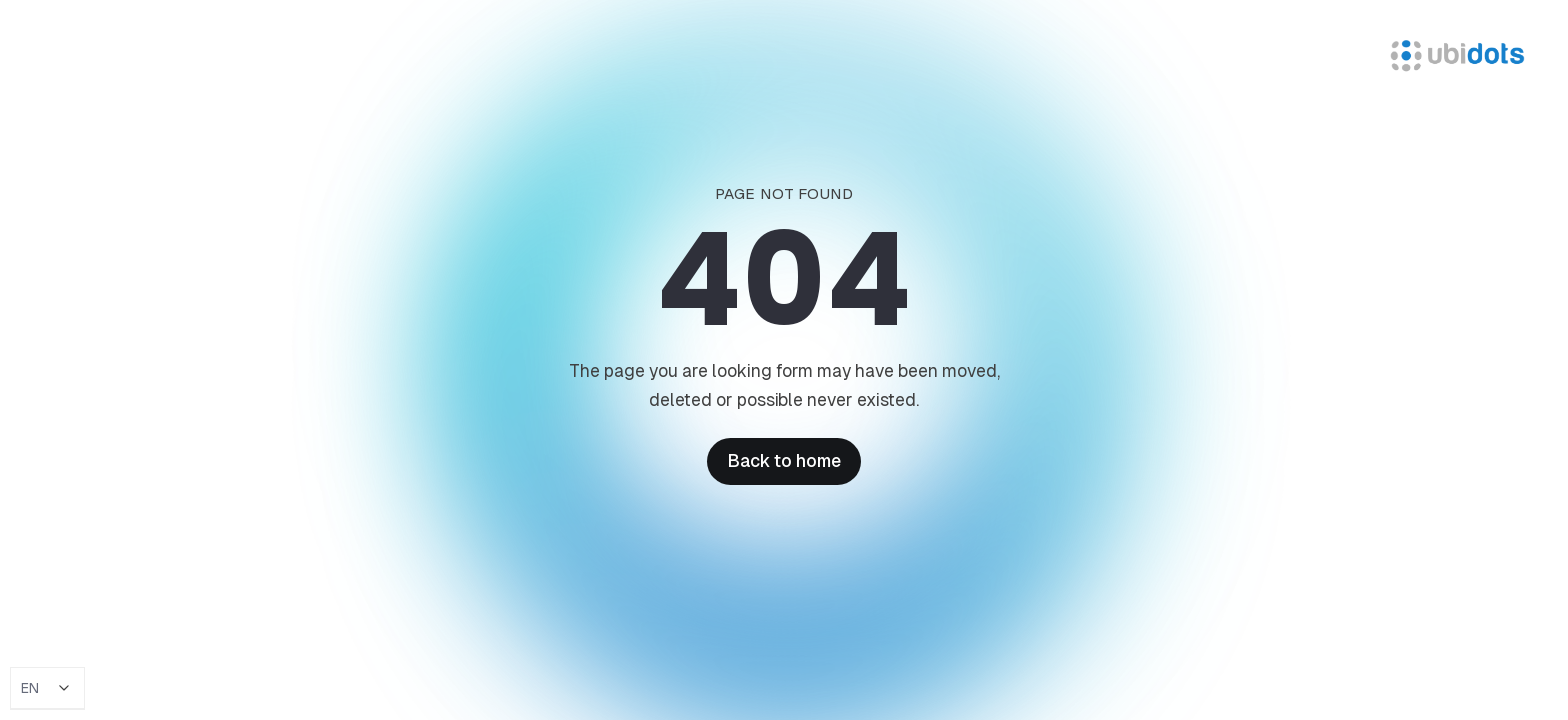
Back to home (784, 461)
